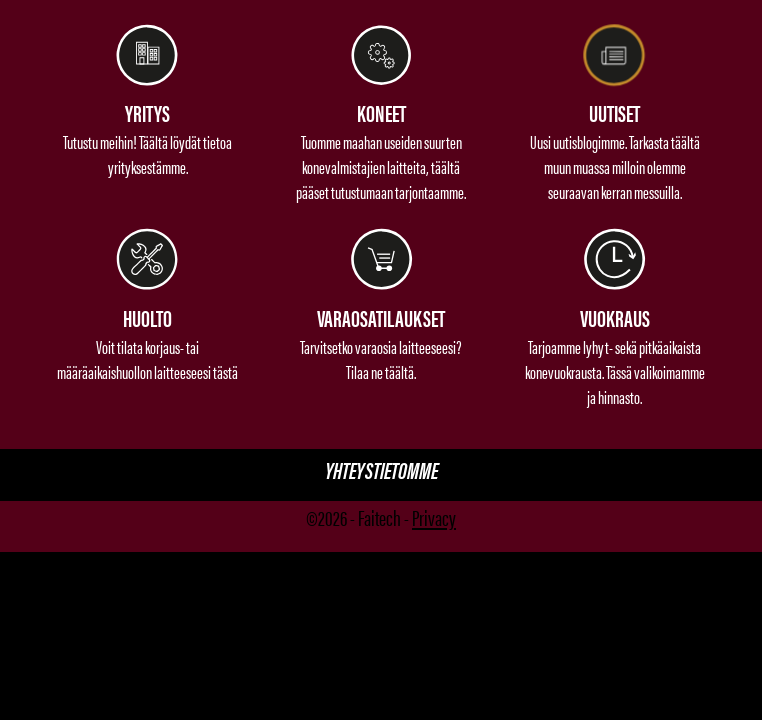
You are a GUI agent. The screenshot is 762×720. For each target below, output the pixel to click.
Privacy (434, 516)
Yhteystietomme (381, 469)
